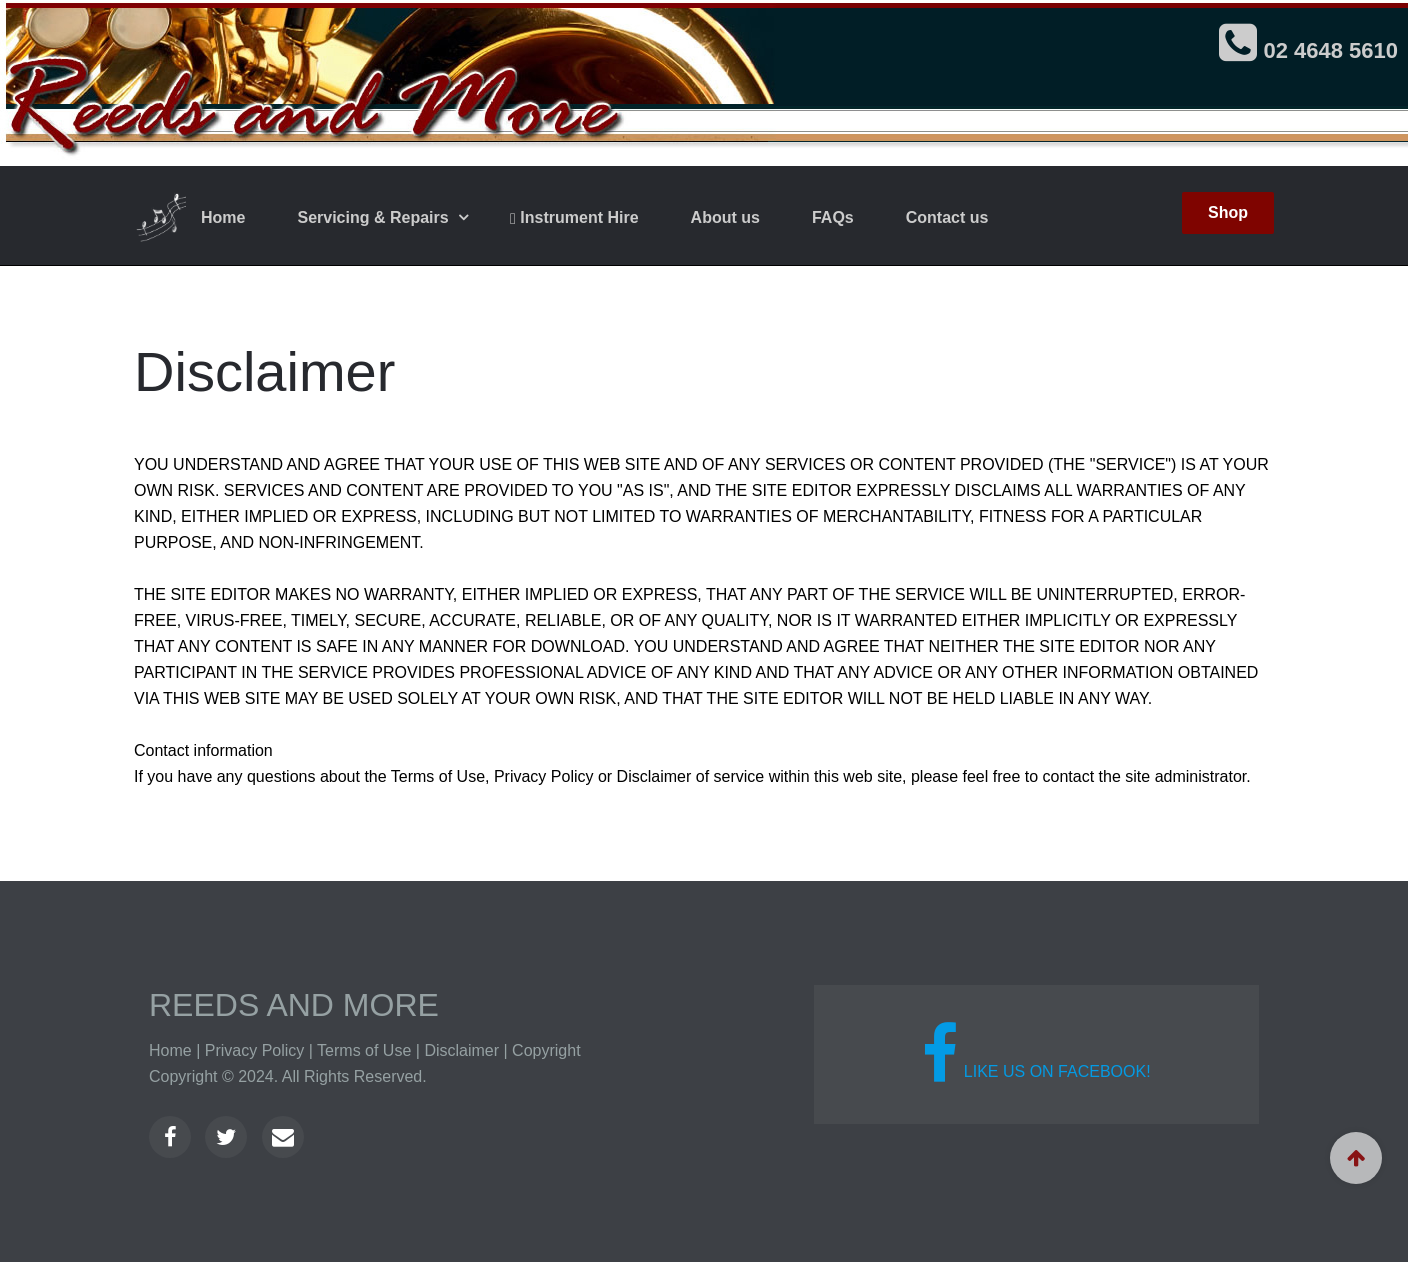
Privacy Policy (255, 1050)
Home (223, 217)
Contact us (947, 217)
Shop (1228, 212)
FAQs (833, 217)
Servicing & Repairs (375, 217)
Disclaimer (461, 1050)
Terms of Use (364, 1050)
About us (725, 217)
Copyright (546, 1050)
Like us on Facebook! (1036, 1054)
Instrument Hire (574, 218)
